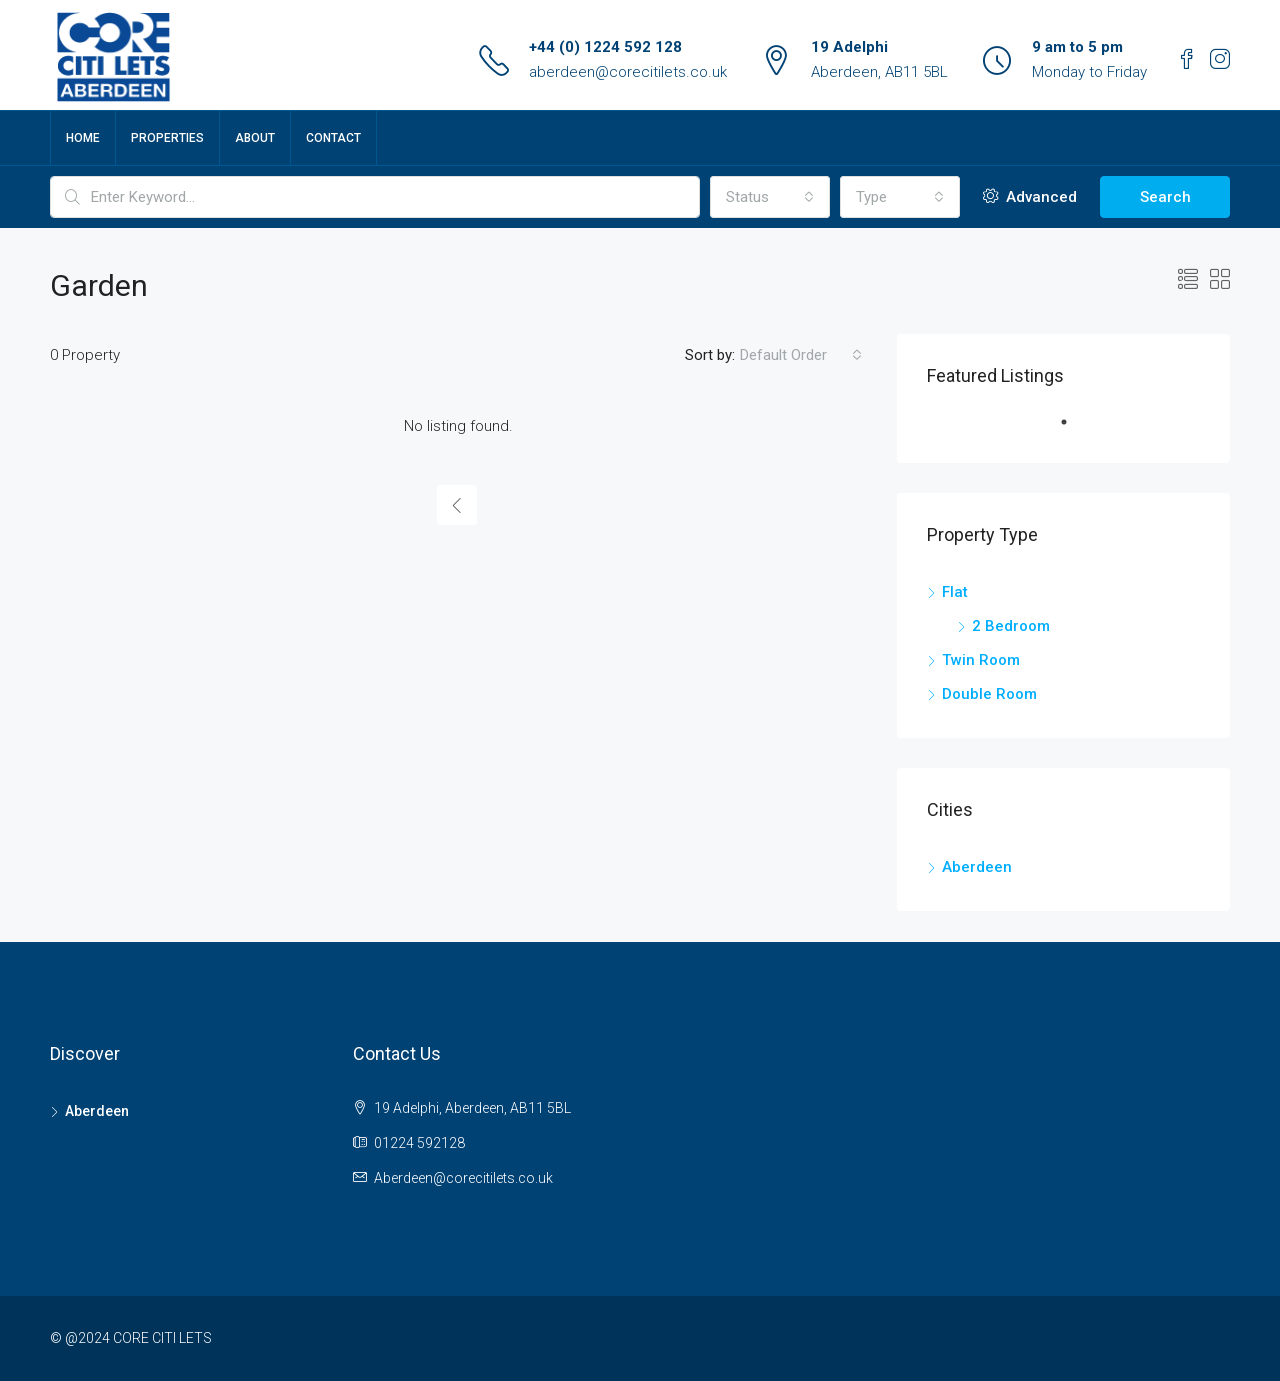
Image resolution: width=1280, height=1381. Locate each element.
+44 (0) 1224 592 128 (605, 47)
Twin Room (981, 660)
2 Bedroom (1011, 626)
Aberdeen (977, 867)
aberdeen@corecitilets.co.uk (628, 72)
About (255, 138)
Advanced (1030, 197)
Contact (333, 138)
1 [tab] (1074, 430)
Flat (955, 592)
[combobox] (770, 197)
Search (1165, 197)
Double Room (989, 694)
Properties (167, 138)
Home (83, 138)
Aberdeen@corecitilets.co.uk (463, 1178)
